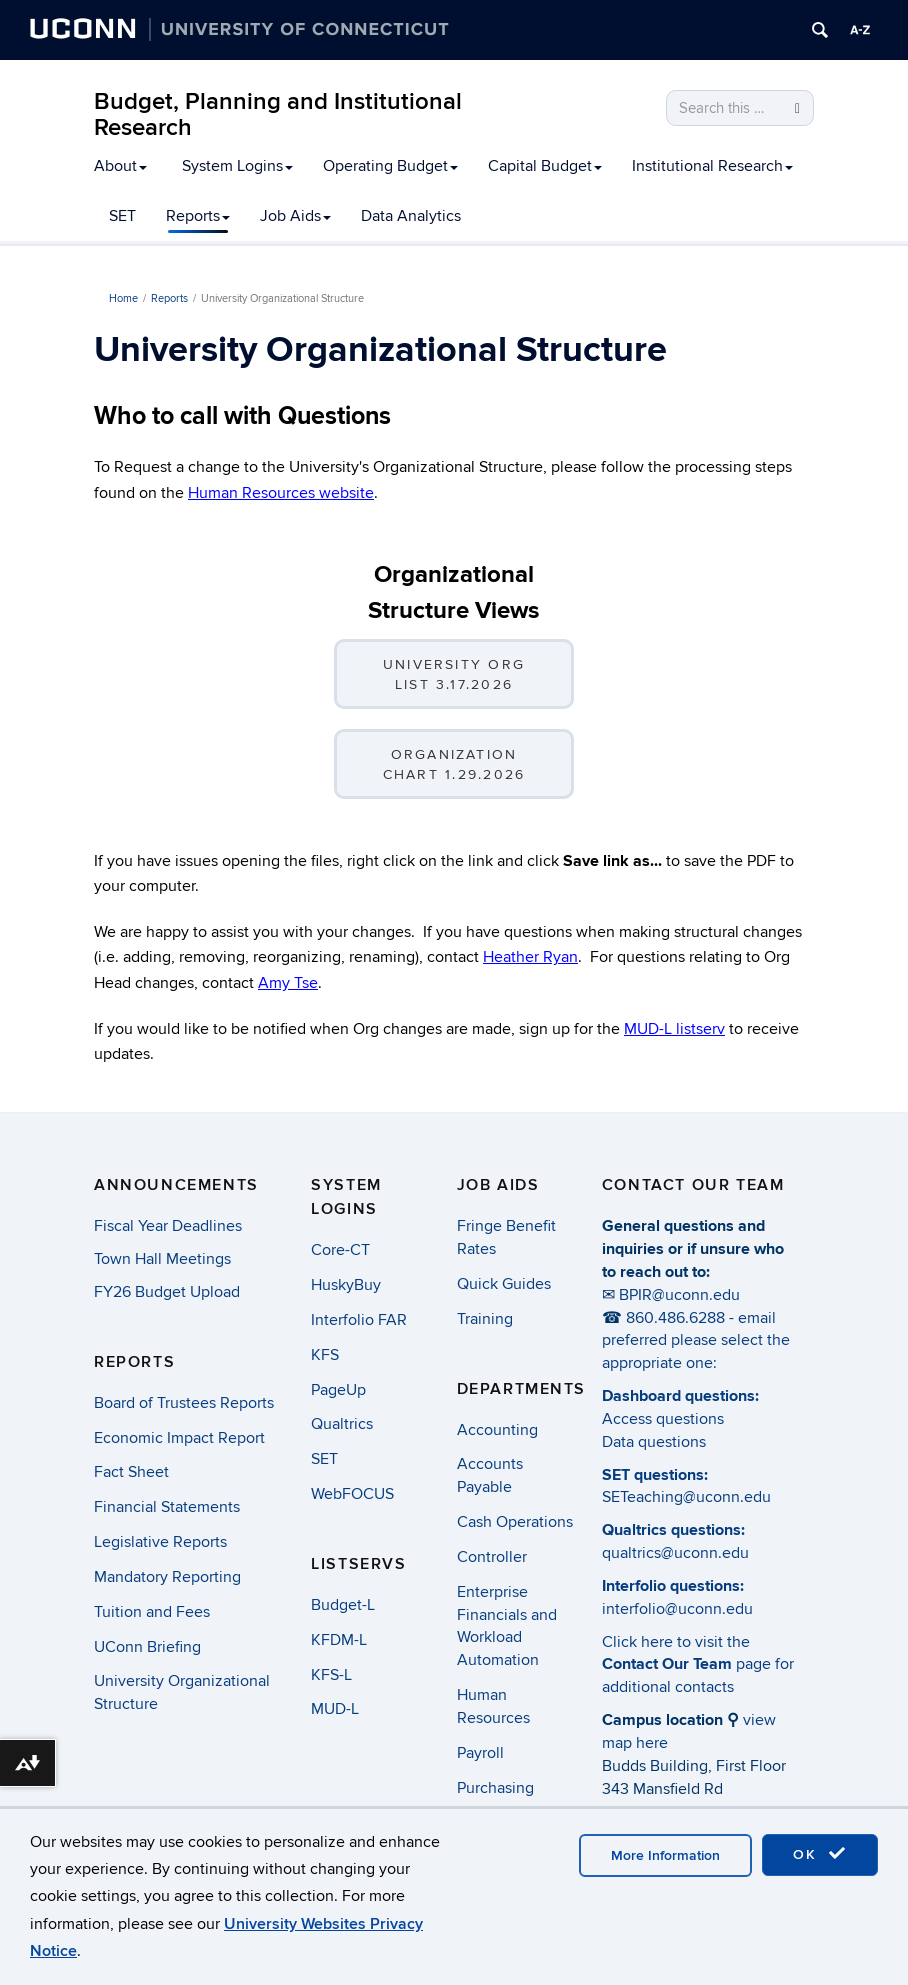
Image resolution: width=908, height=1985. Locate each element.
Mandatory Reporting (167, 1577)
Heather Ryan (530, 957)
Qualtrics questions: (673, 1530)
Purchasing (495, 1788)
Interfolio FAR (359, 1320)
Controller (492, 1557)
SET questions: (655, 1475)
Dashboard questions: (680, 1396)
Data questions (654, 1442)
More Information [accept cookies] (665, 1855)
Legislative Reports (160, 1542)
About (120, 166)
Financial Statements (167, 1507)
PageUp (338, 1390)
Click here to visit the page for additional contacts (698, 1665)
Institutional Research (712, 166)
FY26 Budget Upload (167, 1292)
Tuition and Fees (152, 1612)
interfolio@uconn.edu (677, 1609)
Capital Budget (545, 166)
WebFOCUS (352, 1494)
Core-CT (340, 1250)
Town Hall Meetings (162, 1259)
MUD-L (335, 1709)
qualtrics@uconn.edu (675, 1553)
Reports (198, 216)
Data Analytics (411, 216)
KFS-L (331, 1675)
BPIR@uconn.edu (679, 1295)
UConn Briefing (147, 1647)
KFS (325, 1355)
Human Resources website (281, 493)
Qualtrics (342, 1424)
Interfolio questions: (673, 1586)
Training (485, 1319)
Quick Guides (504, 1284)
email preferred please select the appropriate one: (696, 1341)
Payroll (480, 1753)
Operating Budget (390, 166)
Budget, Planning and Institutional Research (278, 114)
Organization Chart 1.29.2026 (454, 764)
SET (122, 216)
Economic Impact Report (179, 1438)
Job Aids (295, 216)
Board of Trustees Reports (184, 1403)
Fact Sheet (131, 1472)
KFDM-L (339, 1640)
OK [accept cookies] (820, 1854)
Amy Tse (288, 983)
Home (123, 298)
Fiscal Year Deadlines (168, 1226)
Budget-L (343, 1605)
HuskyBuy (346, 1285)
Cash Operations (515, 1522)
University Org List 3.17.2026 (454, 674)
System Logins (237, 166)
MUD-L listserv (674, 1029)
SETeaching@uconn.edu (686, 1497)
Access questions (663, 1419)
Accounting (497, 1430)
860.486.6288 (675, 1318)
